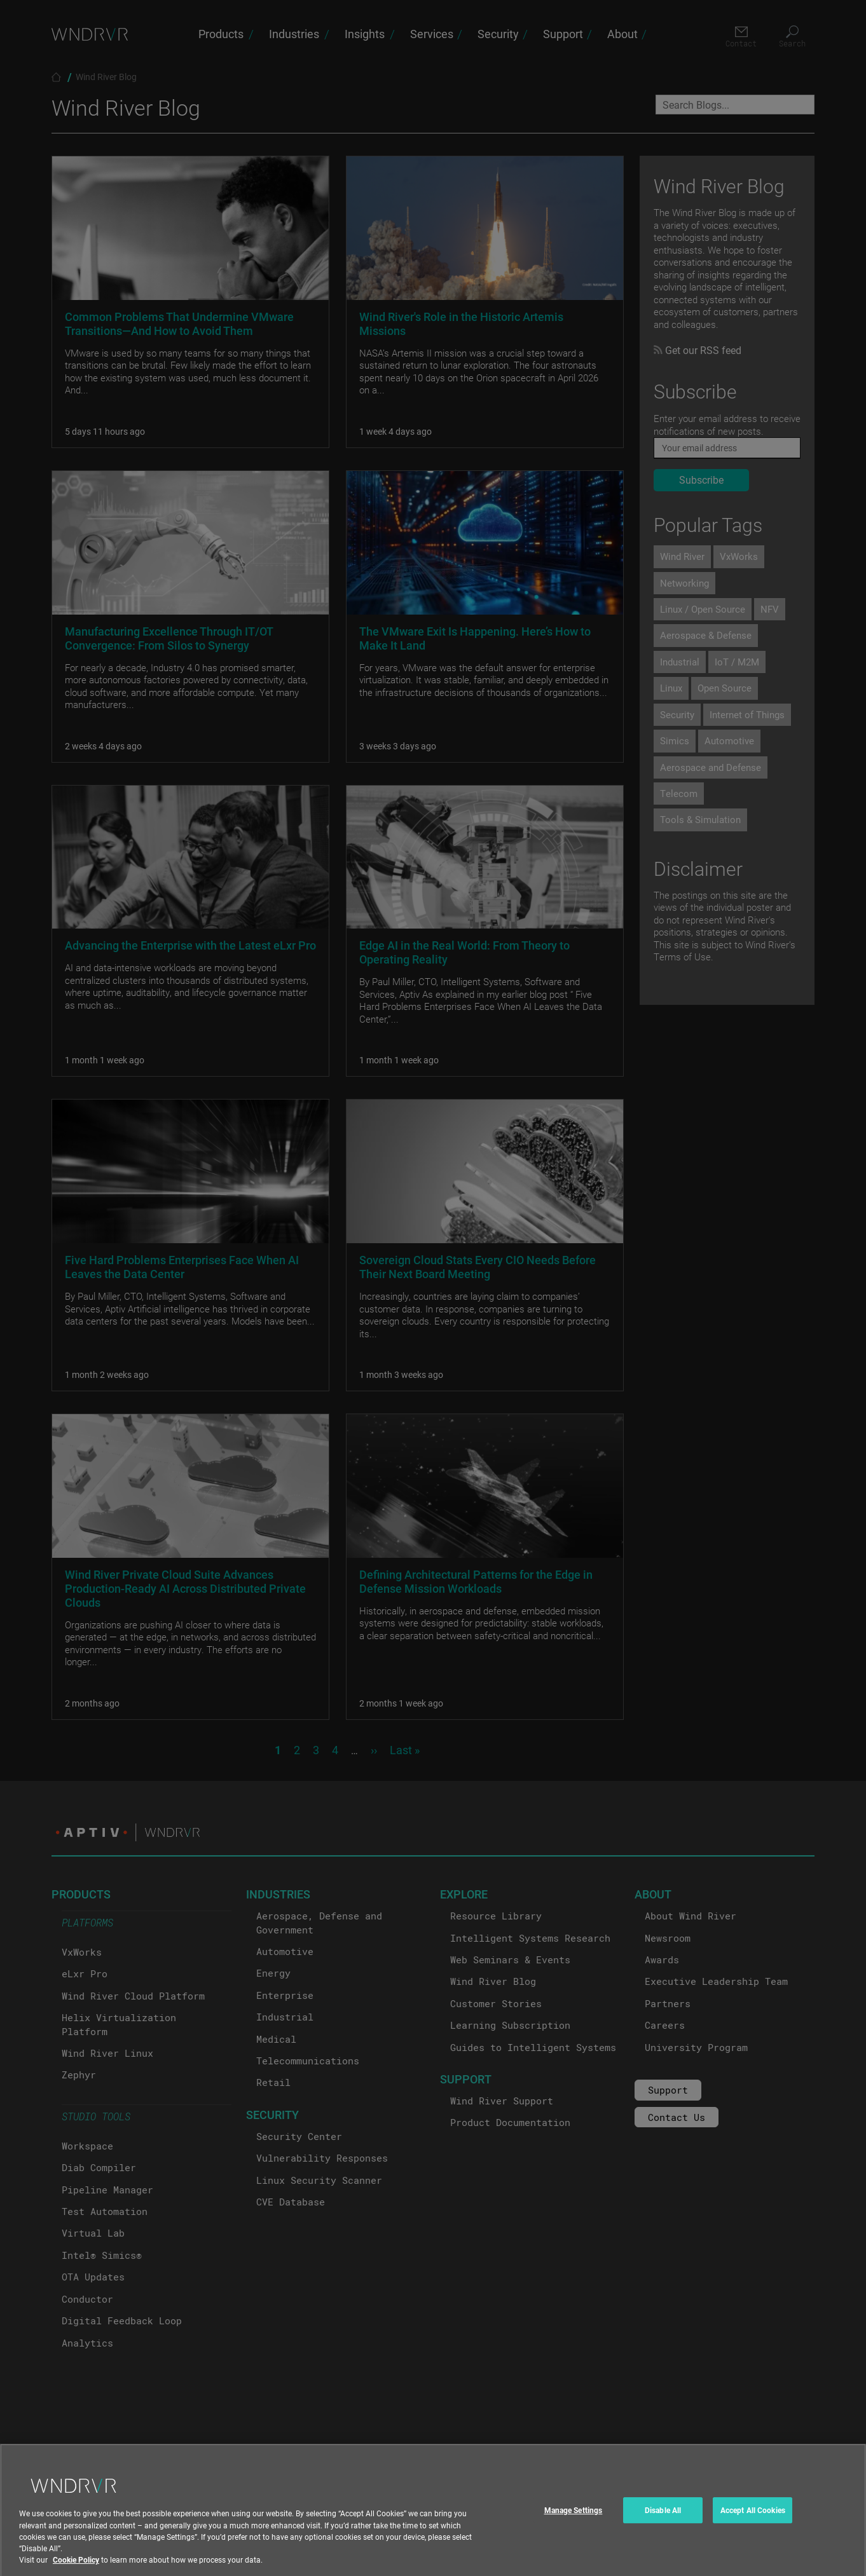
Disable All (663, 2526)
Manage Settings (573, 2526)
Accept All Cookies (752, 2526)
